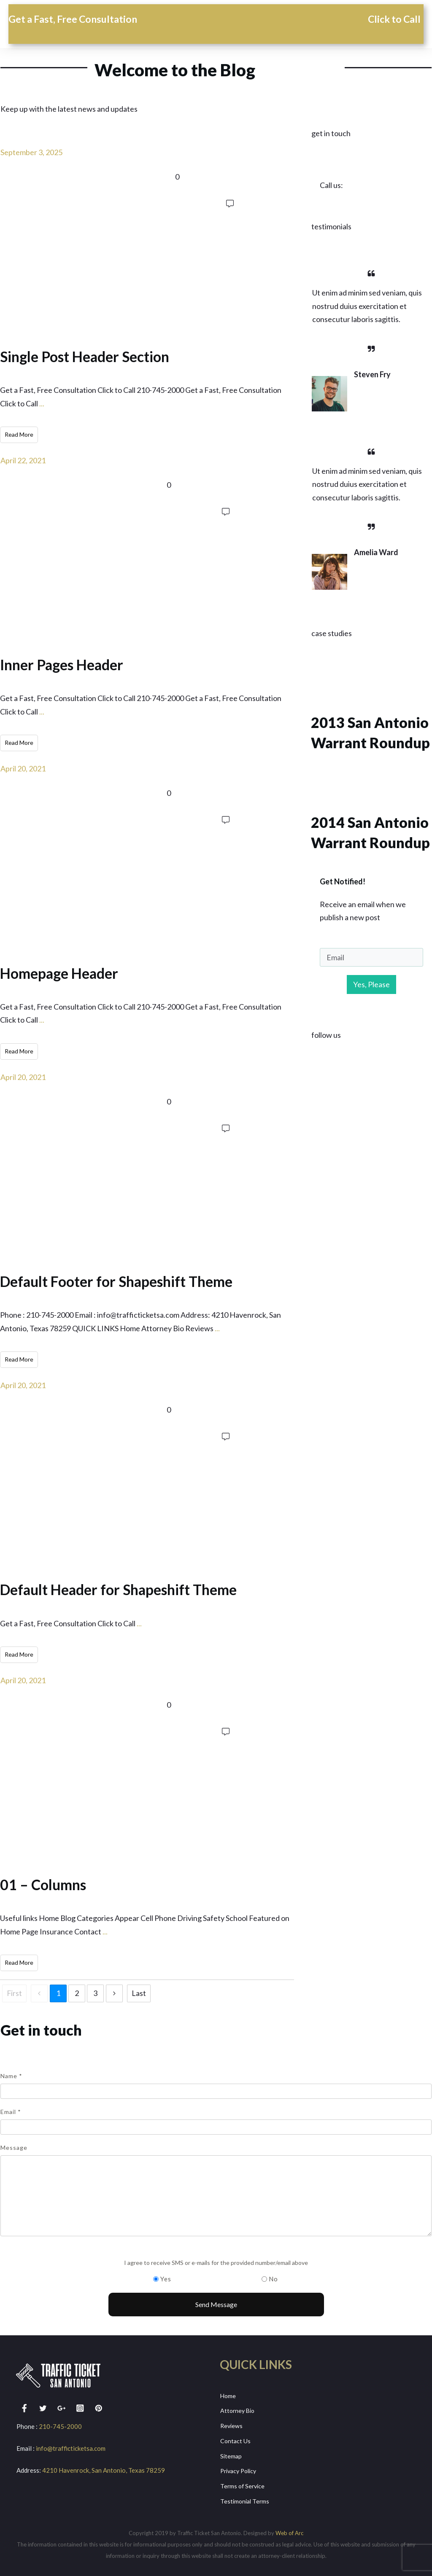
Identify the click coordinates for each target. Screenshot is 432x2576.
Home (228, 2394)
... (41, 403)
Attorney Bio (237, 2409)
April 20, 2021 (23, 768)
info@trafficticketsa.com (70, 2447)
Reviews (231, 2424)
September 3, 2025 (31, 152)
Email (10, 2110)
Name (11, 2074)
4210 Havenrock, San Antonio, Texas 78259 (103, 2469)
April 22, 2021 (23, 460)
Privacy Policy (238, 2469)
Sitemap (231, 2454)
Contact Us (235, 2439)
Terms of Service (242, 2484)
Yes (165, 2277)
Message (13, 2146)
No (273, 2277)
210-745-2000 (60, 2425)
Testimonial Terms (244, 2499)
